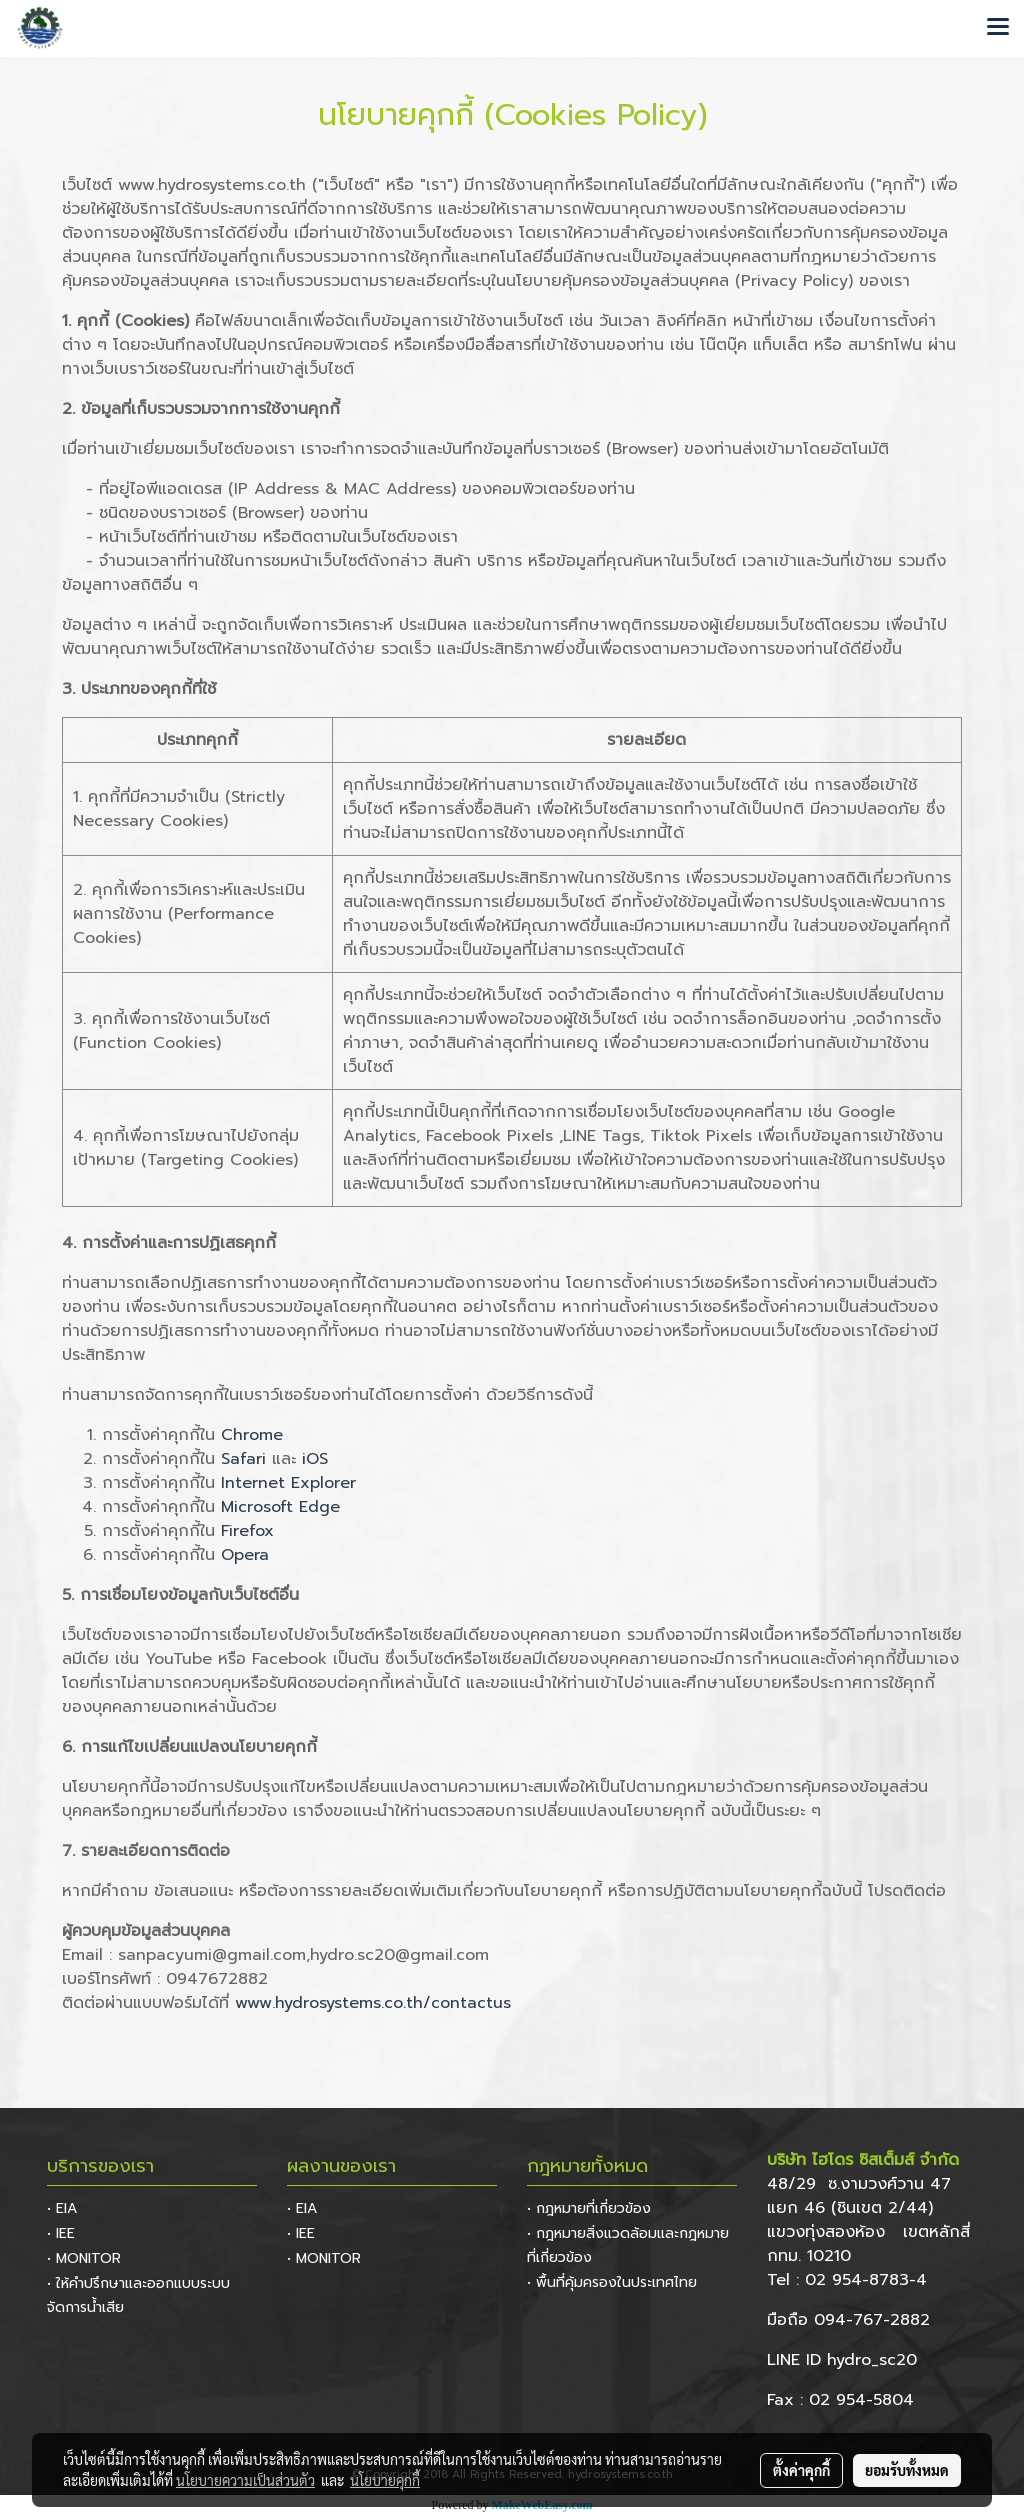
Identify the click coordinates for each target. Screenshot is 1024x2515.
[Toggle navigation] (998, 28)
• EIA (62, 2208)
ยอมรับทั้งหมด (907, 2470)
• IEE (61, 2233)
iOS (315, 1459)
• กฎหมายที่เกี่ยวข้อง (589, 2208)
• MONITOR (84, 2258)
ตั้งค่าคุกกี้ (801, 2470)
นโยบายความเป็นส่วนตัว (245, 2480)
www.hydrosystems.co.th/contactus (373, 2003)
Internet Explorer (288, 1483)
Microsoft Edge (280, 1507)
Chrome (252, 1435)
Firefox (247, 1531)
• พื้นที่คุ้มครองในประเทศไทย (612, 2282)
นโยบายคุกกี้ (385, 2480)
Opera (245, 1555)
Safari (243, 1459)
